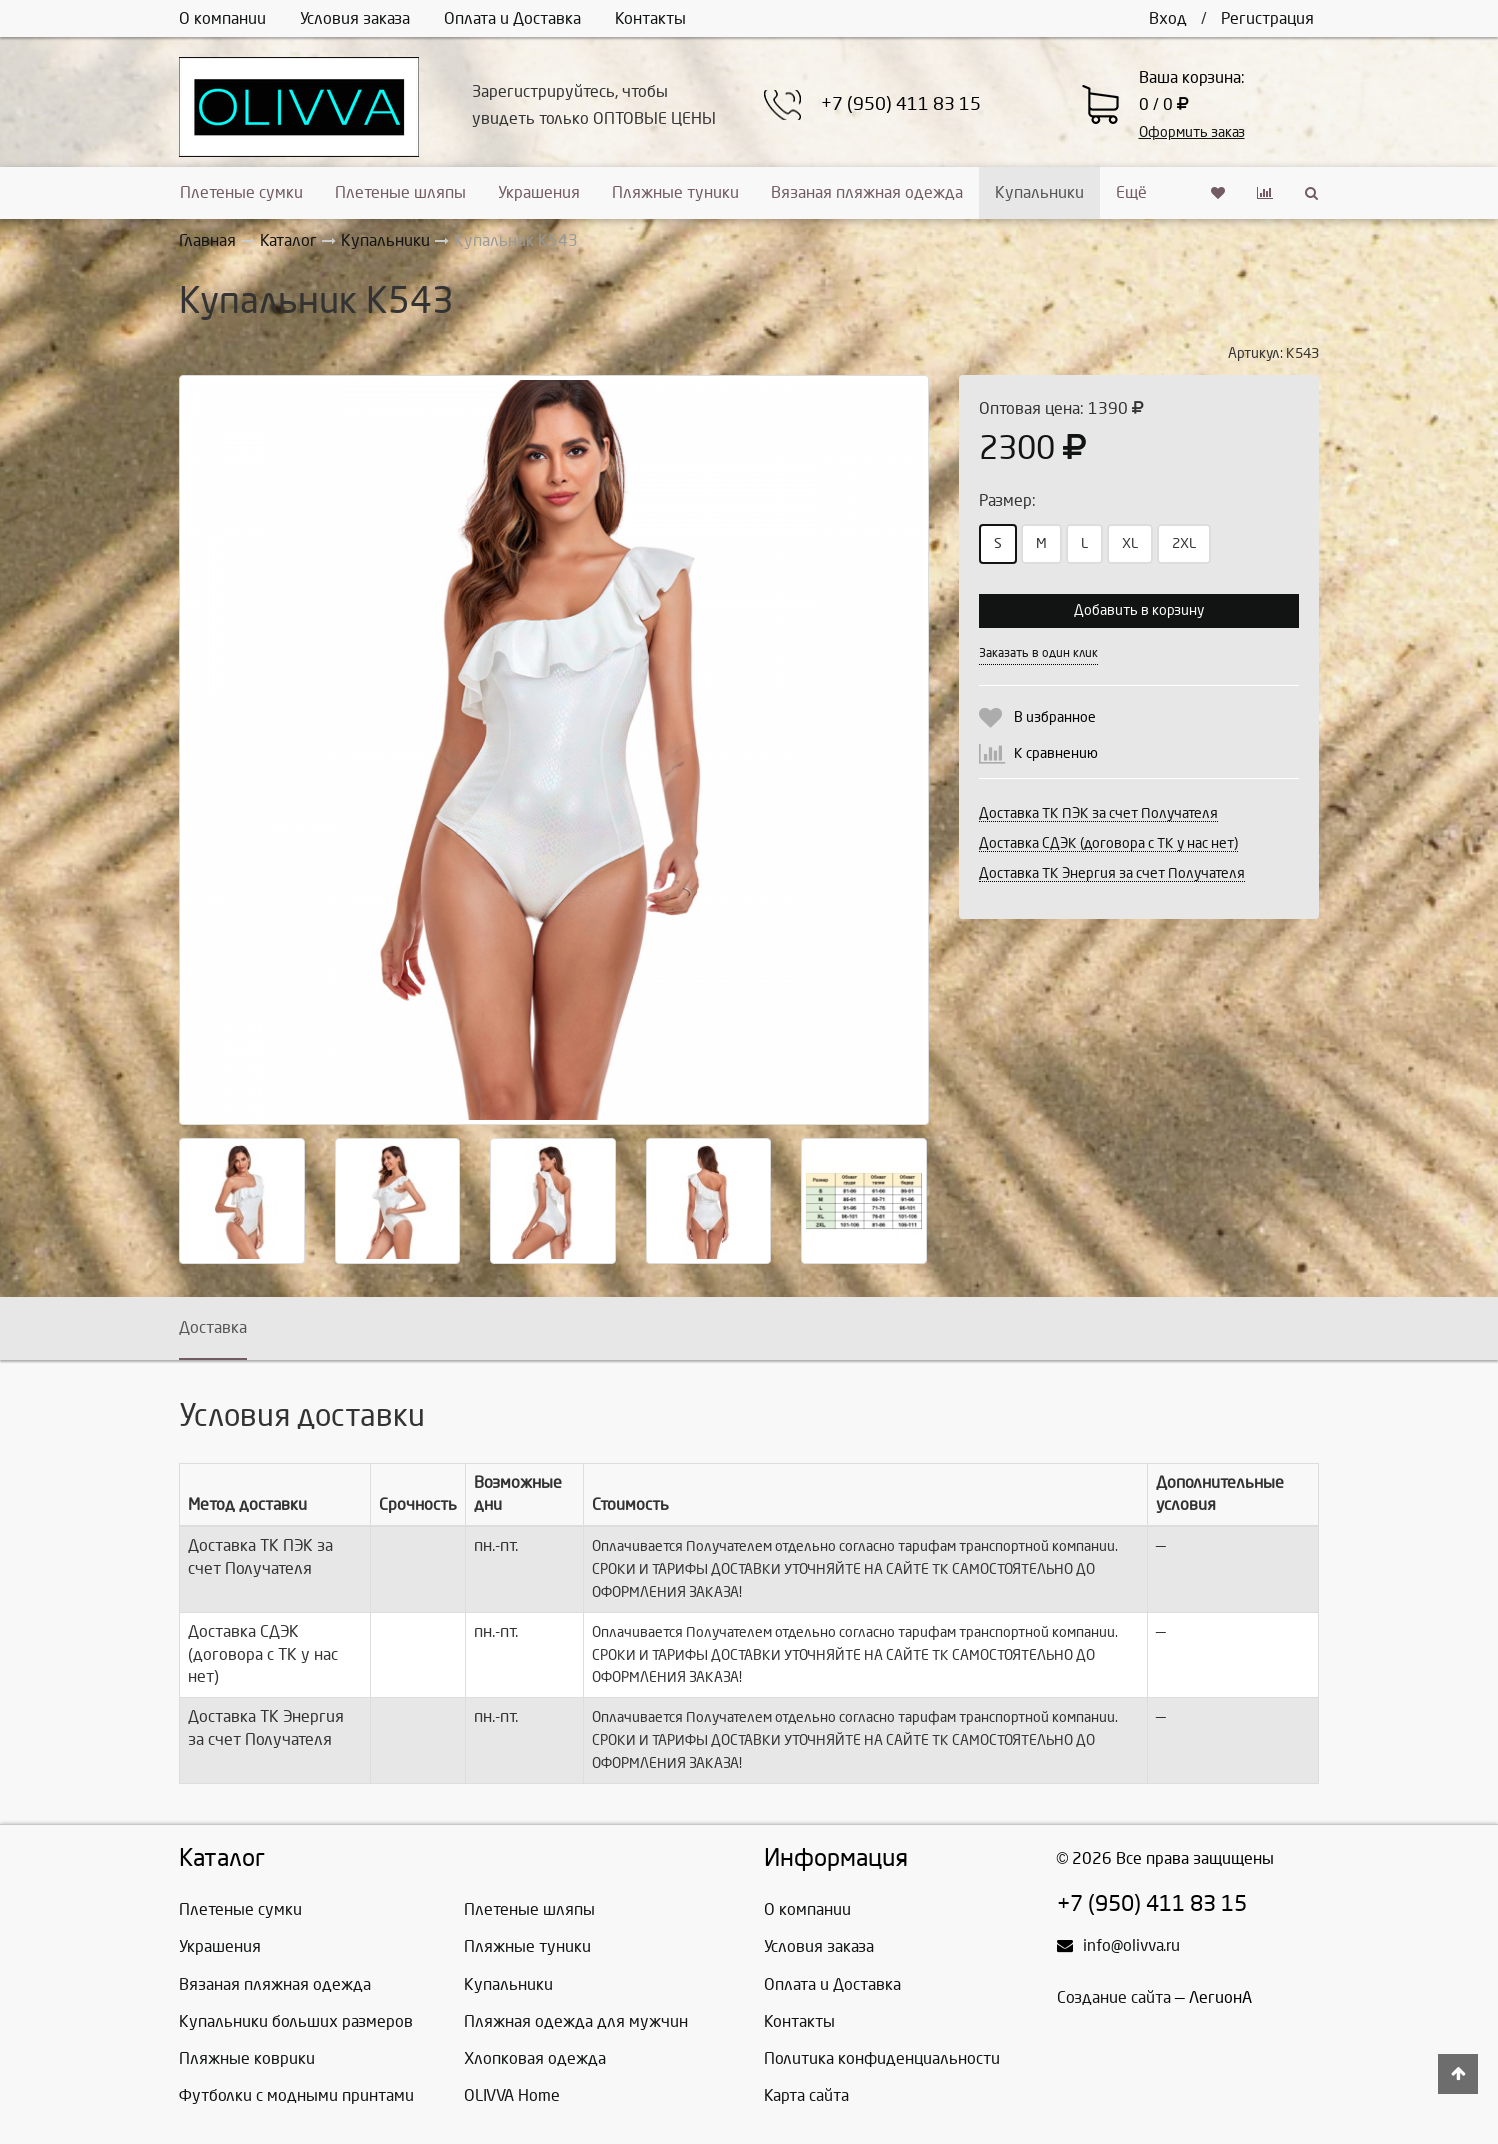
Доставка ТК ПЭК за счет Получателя (1098, 813)
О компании (222, 18)
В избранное (1055, 717)
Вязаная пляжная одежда (867, 192)
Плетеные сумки (241, 192)
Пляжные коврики (247, 2058)
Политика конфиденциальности (882, 2058)
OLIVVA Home (512, 2095)
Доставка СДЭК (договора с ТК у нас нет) (1108, 843)
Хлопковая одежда (535, 2058)
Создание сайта (1114, 1997)
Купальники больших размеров (296, 2021)
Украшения (539, 192)
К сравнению (1056, 753)
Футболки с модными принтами (296, 2095)
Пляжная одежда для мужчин (576, 2021)
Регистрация (1267, 18)
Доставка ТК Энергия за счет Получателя (1112, 873)
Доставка (213, 1327)
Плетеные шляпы (400, 192)
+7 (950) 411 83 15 (901, 104)
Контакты (650, 18)
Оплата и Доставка (512, 18)
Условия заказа (355, 18)
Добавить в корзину (1139, 610)
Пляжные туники (675, 192)
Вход (1168, 18)
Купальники (1039, 192)
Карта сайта (806, 2095)
